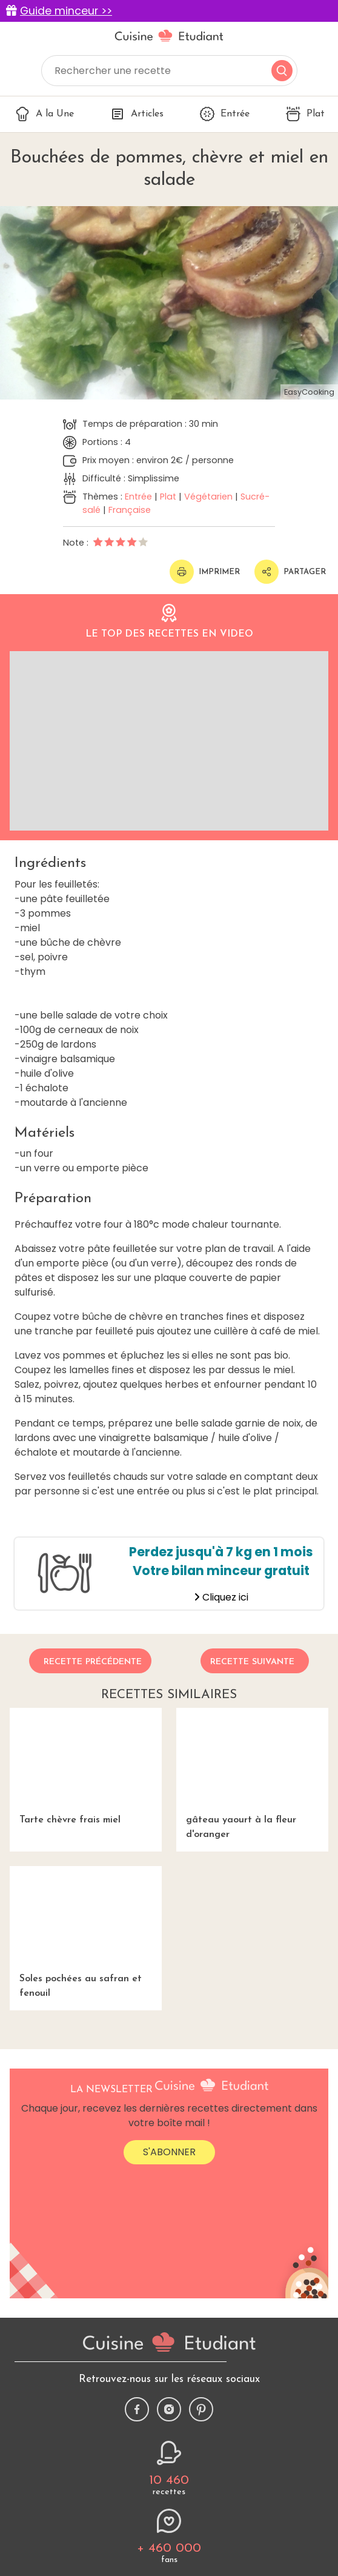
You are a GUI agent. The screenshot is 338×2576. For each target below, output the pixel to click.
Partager (290, 572)
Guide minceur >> (66, 11)
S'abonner (169, 2152)
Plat (305, 114)
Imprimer (205, 572)
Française (129, 510)
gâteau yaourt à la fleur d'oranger (252, 1773)
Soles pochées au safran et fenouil (86, 1932)
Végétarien (208, 496)
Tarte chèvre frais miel (86, 1766)
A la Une (44, 114)
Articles (137, 114)
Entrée (225, 114)
